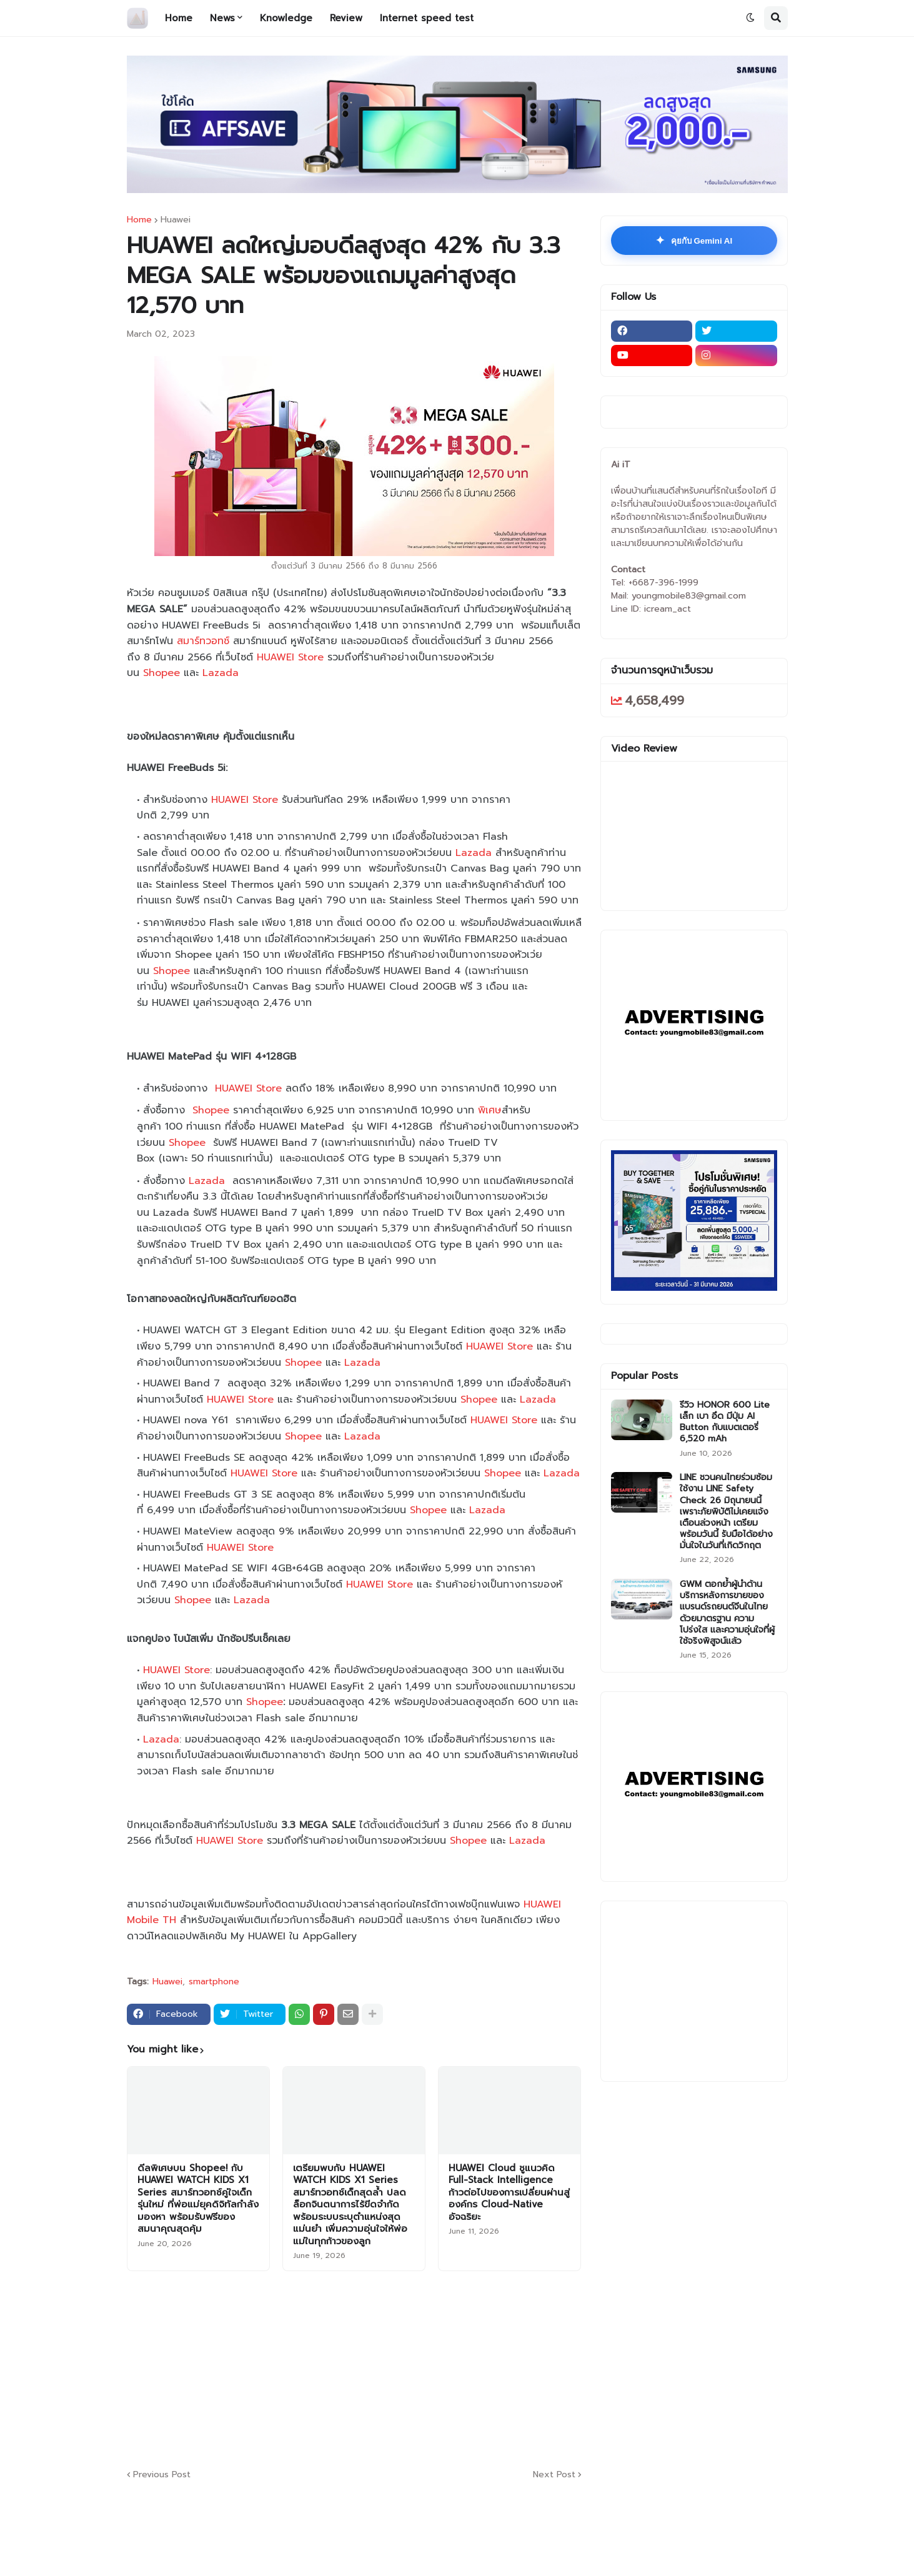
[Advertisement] (430, 2368)
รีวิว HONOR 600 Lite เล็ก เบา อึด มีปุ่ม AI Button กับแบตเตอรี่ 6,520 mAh (725, 1422)
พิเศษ (490, 1110)
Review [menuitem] (346, 18)
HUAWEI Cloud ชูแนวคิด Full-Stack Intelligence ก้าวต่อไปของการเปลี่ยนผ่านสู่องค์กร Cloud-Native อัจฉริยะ (509, 2193)
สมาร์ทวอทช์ (205, 641)
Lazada (220, 672)
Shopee (161, 672)
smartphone (214, 1982)
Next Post (554, 2474)
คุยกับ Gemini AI (693, 240)
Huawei (176, 220)
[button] (750, 18)
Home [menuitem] (178, 18)
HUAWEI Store (290, 657)
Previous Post (162, 2474)
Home (139, 220)
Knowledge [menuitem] (286, 18)
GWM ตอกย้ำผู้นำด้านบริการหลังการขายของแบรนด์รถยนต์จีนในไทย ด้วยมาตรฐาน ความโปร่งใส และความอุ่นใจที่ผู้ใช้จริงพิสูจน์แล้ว (727, 1613)
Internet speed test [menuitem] (427, 18)
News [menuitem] (222, 18)
